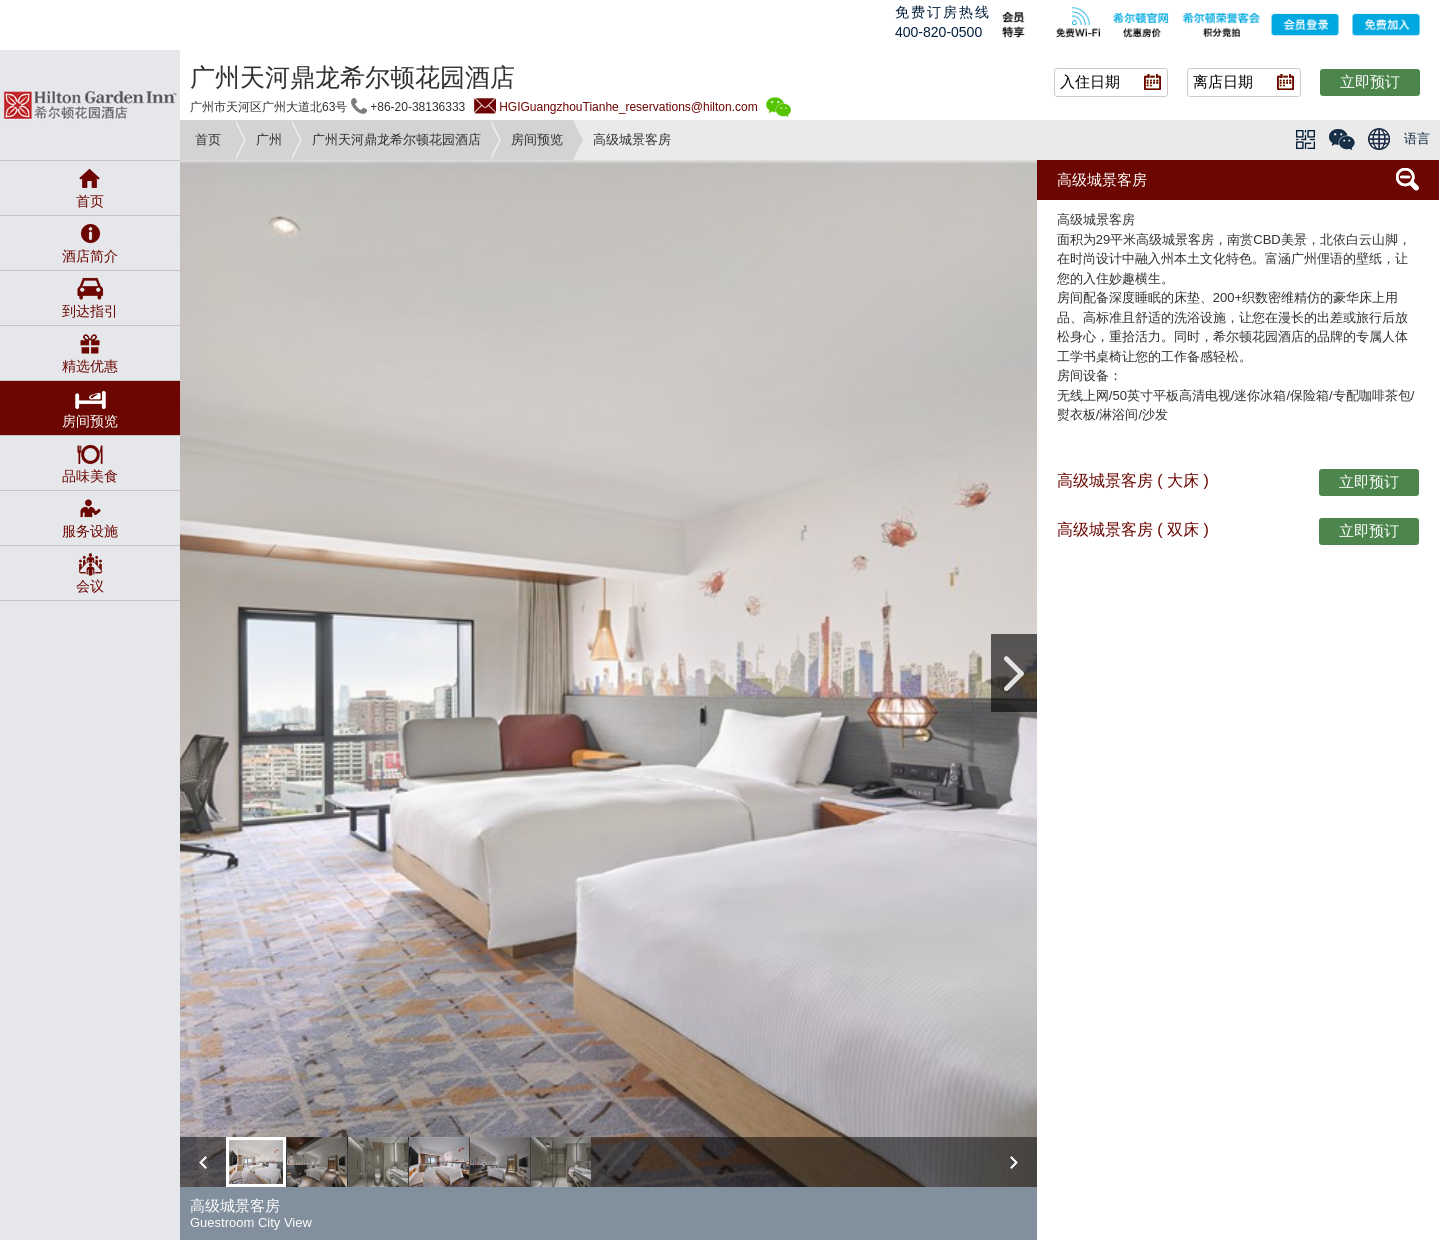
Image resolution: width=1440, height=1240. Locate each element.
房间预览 (537, 139)
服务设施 (90, 531)
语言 (1417, 138)
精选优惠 (90, 366)
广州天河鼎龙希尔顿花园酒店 (396, 139)
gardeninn (90, 105)
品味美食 (90, 476)
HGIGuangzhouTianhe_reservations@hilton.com (628, 107)
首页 (208, 139)
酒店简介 (90, 256)
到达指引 (90, 311)
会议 (90, 586)
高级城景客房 (1102, 179)
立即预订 (1370, 81)
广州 (269, 139)
